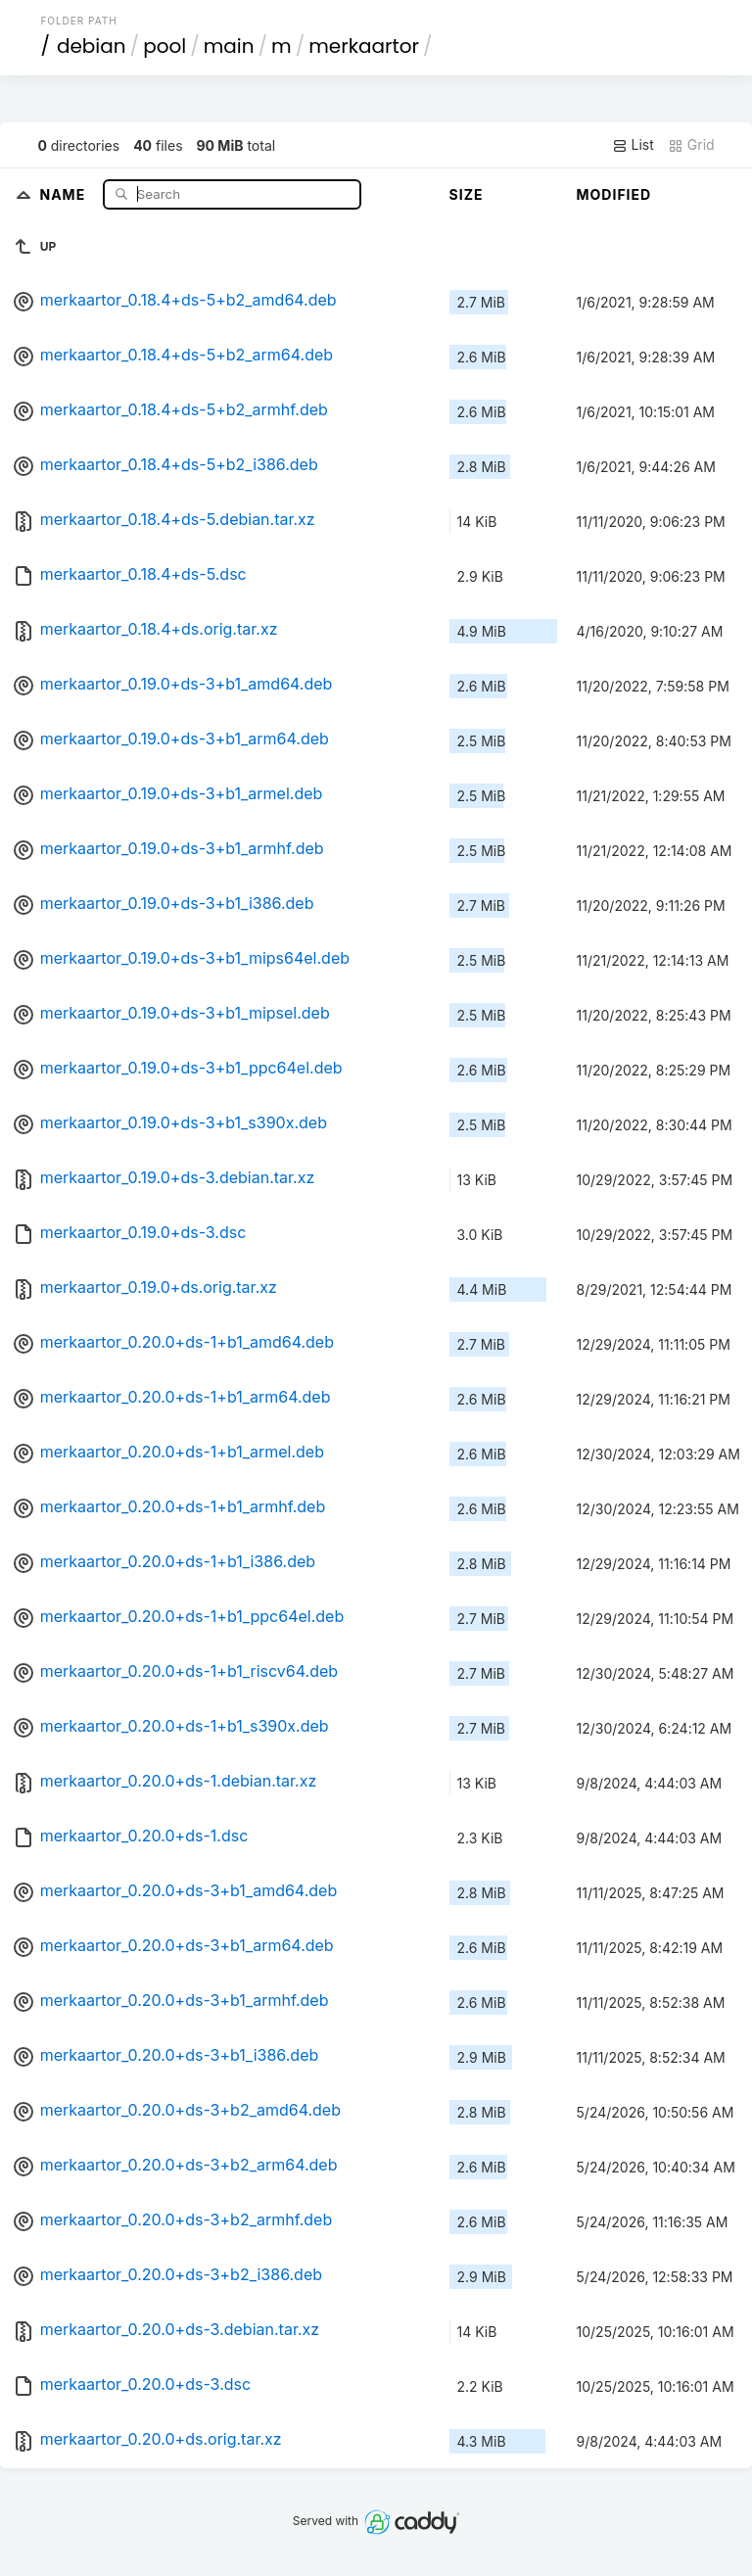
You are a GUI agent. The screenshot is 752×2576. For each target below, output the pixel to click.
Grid (691, 145)
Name (64, 193)
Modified (614, 194)
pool (164, 46)
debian (91, 46)
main (229, 46)
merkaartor (363, 46)
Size (466, 194)
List (633, 145)
